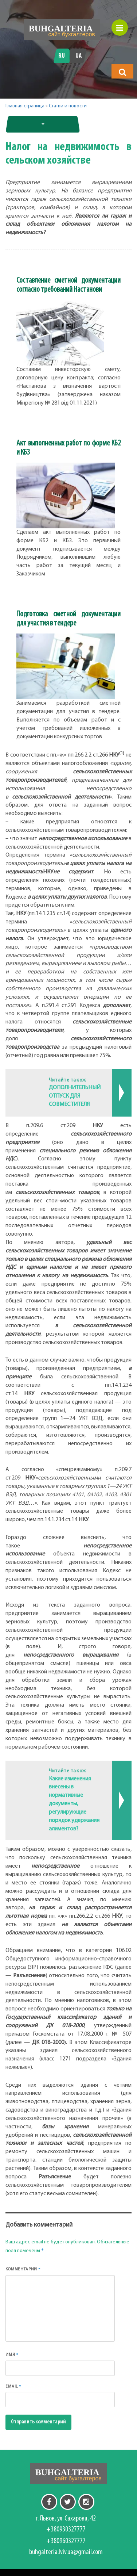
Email (13, 2386)
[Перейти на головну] (62, 29)
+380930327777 (66, 2529)
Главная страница (24, 106)
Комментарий (23, 2269)
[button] (122, 72)
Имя (12, 2354)
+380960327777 (66, 2541)
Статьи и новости (68, 106)
